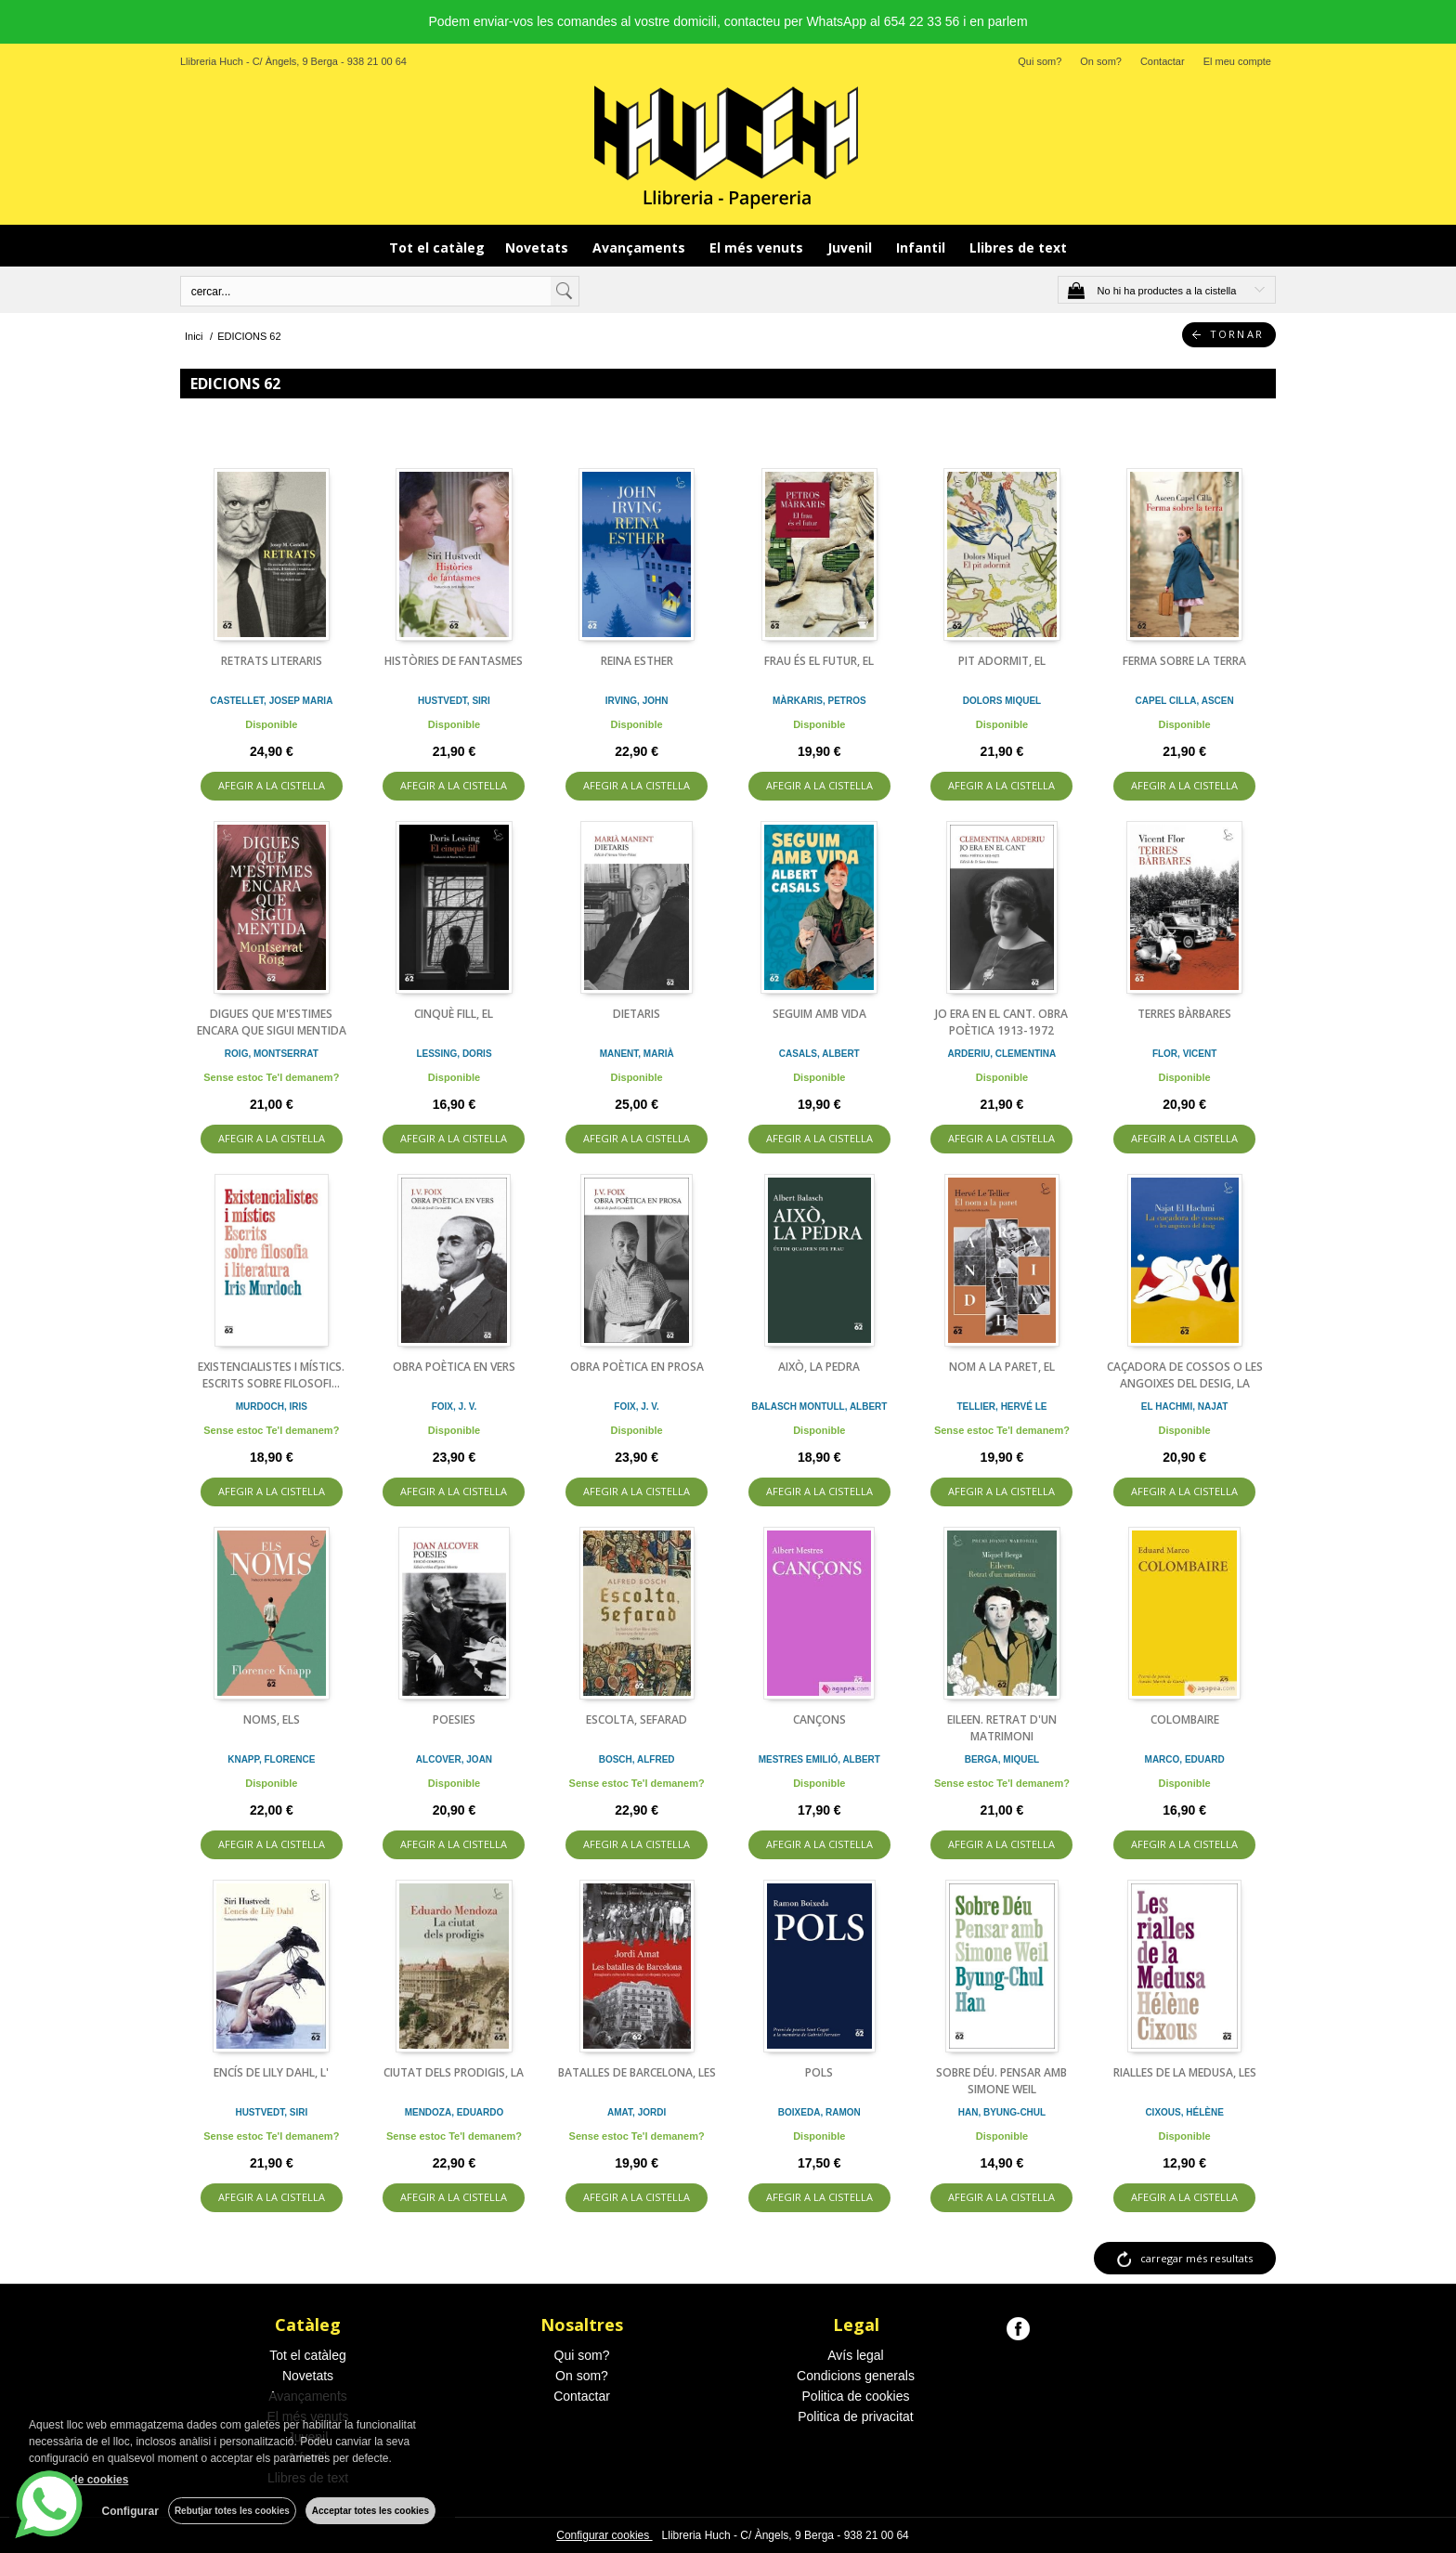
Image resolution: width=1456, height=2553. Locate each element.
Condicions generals (856, 2375)
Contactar (1162, 61)
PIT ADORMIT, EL (1002, 661)
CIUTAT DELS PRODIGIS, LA (454, 2072)
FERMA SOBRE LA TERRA (1184, 661)
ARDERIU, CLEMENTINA (1002, 1054)
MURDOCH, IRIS (271, 1406)
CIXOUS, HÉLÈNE (1184, 2112)
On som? (1101, 61)
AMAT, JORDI (636, 2112)
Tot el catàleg (437, 247)
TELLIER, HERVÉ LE (1001, 1406)
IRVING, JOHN (637, 701)
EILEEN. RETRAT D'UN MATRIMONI (1002, 1728)
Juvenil (851, 247)
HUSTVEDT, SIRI (454, 701)
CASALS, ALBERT (819, 1054)
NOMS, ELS (271, 1719)
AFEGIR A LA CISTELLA (271, 785)
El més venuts (758, 247)
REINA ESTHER (637, 661)
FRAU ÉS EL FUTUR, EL (819, 661)
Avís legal (855, 2355)
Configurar (130, 2511)
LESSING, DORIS (453, 1054)
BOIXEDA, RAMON (819, 2112)
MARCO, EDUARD (1185, 1759)
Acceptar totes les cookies (370, 2511)
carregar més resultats (1196, 2258)
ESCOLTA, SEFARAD (636, 1719)
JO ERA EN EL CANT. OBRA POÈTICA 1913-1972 (1001, 1022)
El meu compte (1237, 61)
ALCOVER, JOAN (454, 1759)
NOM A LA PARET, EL (1002, 1366)
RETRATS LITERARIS (271, 661)
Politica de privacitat (856, 2416)
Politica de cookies (856, 2396)
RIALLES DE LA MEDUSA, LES (1184, 2072)
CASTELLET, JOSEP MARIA (271, 701)
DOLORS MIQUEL (1002, 701)
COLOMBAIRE (1184, 1719)
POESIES (454, 1719)
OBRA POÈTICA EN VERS (454, 1366)
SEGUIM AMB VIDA (819, 1014)
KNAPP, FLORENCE (271, 1759)
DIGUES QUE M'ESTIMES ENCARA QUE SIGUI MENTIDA (271, 1022)
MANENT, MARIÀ (637, 1054)
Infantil (922, 247)
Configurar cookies (604, 2535)
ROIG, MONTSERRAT (271, 1054)
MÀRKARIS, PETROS (819, 701)
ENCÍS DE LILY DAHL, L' (271, 2072)
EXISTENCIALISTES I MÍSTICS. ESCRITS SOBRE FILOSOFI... (271, 1375)
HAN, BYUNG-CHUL (1002, 2112)
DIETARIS (636, 1014)
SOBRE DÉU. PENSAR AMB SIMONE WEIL (1001, 2081)
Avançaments (640, 247)
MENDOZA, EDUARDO (454, 2112)
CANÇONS (819, 1719)
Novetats (538, 247)
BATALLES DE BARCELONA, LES (637, 2072)
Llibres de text (1018, 247)
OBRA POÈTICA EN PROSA (637, 1366)
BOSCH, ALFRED (637, 1759)
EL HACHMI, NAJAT (1184, 1406)
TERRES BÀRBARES (1184, 1014)
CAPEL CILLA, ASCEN (1185, 701)
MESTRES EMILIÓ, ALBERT (819, 1759)
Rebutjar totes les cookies (232, 2511)
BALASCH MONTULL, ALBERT (819, 1406)
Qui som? (1039, 61)
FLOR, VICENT (1184, 1054)
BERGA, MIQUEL (1002, 1759)
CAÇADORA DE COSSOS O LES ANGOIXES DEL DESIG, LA (1185, 1375)
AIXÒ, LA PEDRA (819, 1366)
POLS (819, 2072)
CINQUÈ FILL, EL (453, 1014)
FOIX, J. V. (454, 1406)
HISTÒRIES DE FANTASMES (453, 661)
